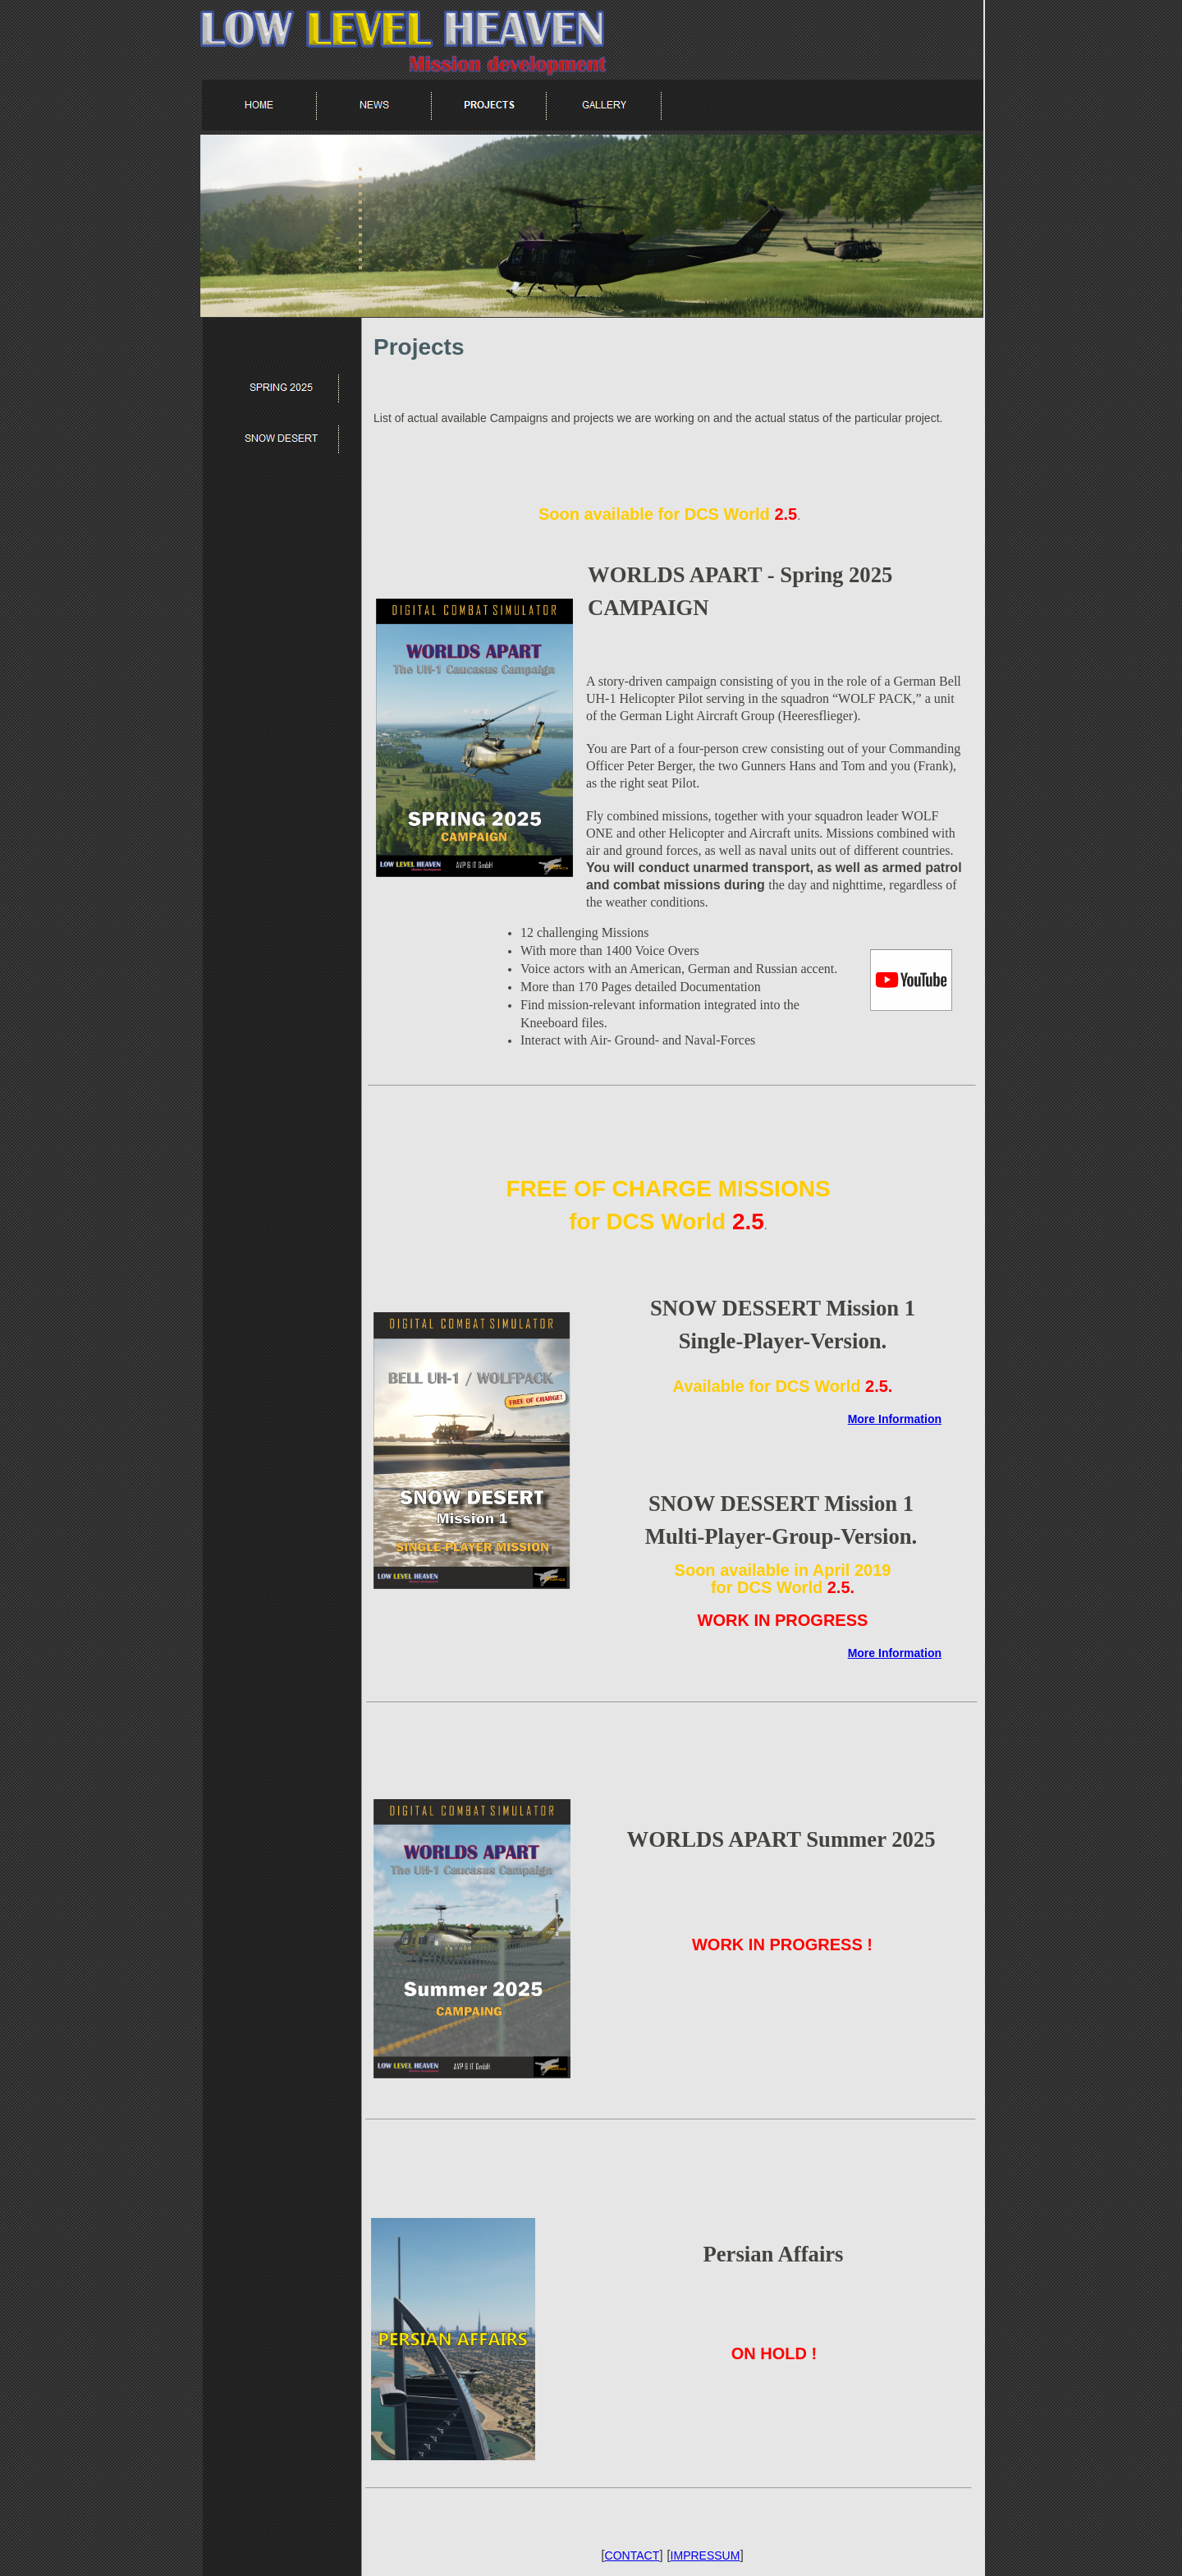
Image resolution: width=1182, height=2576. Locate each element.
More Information (894, 1419)
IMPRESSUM (705, 2555)
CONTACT (632, 2555)
